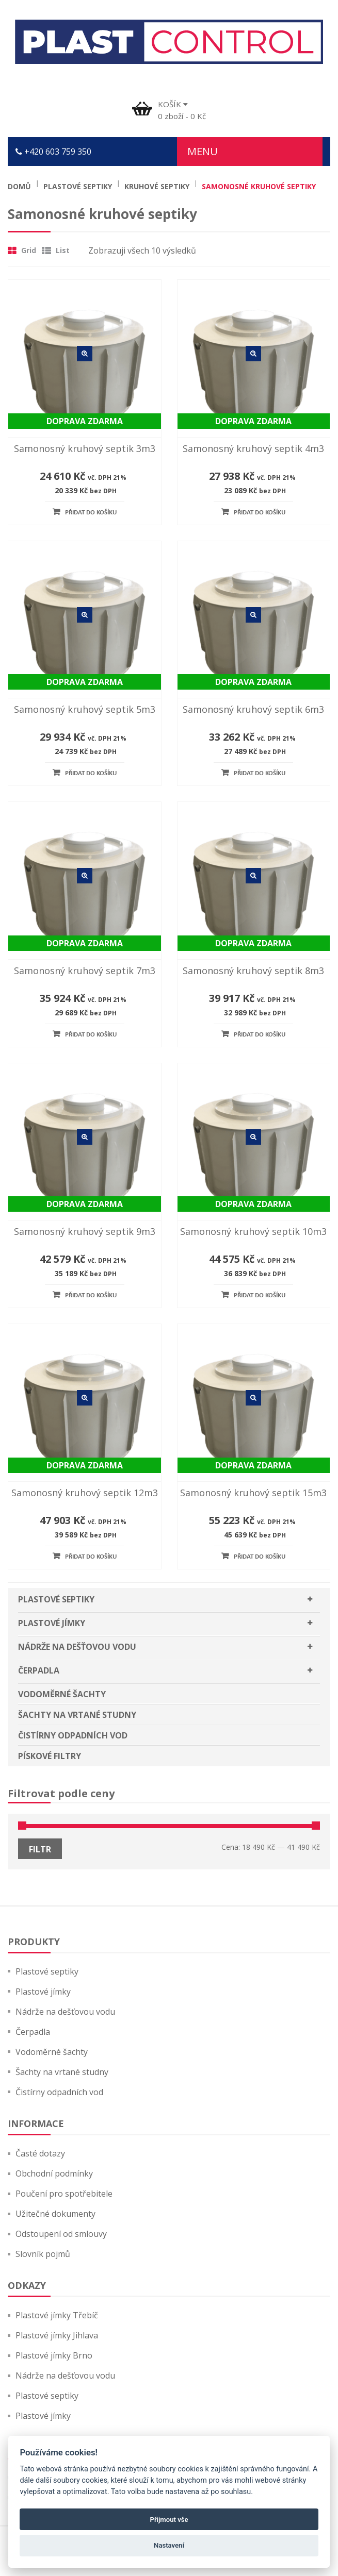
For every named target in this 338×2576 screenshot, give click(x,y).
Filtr (40, 1849)
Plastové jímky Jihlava (56, 2335)
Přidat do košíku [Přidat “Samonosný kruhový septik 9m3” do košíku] (91, 1295)
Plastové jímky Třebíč (56, 2315)
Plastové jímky (51, 1623)
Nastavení (169, 2545)
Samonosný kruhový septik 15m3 (253, 1492)
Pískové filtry (49, 1756)
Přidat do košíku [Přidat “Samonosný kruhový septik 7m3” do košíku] (91, 1034)
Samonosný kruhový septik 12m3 (84, 1492)
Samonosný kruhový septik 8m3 (253, 970)
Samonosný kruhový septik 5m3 (84, 709)
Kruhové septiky (156, 186)
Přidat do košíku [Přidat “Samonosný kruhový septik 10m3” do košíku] (259, 1295)
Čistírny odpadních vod (72, 1735)
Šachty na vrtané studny (77, 1714)
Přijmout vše (169, 2519)
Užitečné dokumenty (55, 2213)
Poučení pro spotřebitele (63, 2193)
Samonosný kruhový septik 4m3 (253, 448)
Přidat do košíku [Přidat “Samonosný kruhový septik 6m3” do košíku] (259, 773)
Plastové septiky (77, 186)
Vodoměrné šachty (62, 1694)
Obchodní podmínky (54, 2173)
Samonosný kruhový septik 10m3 (253, 1231)
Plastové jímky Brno (53, 2355)
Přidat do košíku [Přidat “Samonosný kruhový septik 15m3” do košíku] (259, 1556)
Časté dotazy (40, 2153)
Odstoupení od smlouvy (61, 2233)
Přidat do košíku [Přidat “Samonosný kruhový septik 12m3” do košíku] (91, 1556)
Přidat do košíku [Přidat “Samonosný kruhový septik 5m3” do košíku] (91, 773)
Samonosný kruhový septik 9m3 (84, 1231)
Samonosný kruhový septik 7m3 (84, 970)
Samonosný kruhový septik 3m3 (84, 448)
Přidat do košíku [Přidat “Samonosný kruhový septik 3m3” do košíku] (91, 512)
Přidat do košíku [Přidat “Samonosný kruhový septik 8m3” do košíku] (259, 1034)
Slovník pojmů (42, 2254)
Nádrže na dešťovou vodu (77, 1646)
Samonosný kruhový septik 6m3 (253, 709)
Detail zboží (84, 353)
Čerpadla (38, 1670)
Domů (19, 186)
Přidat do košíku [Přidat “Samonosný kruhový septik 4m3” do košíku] (259, 512)
